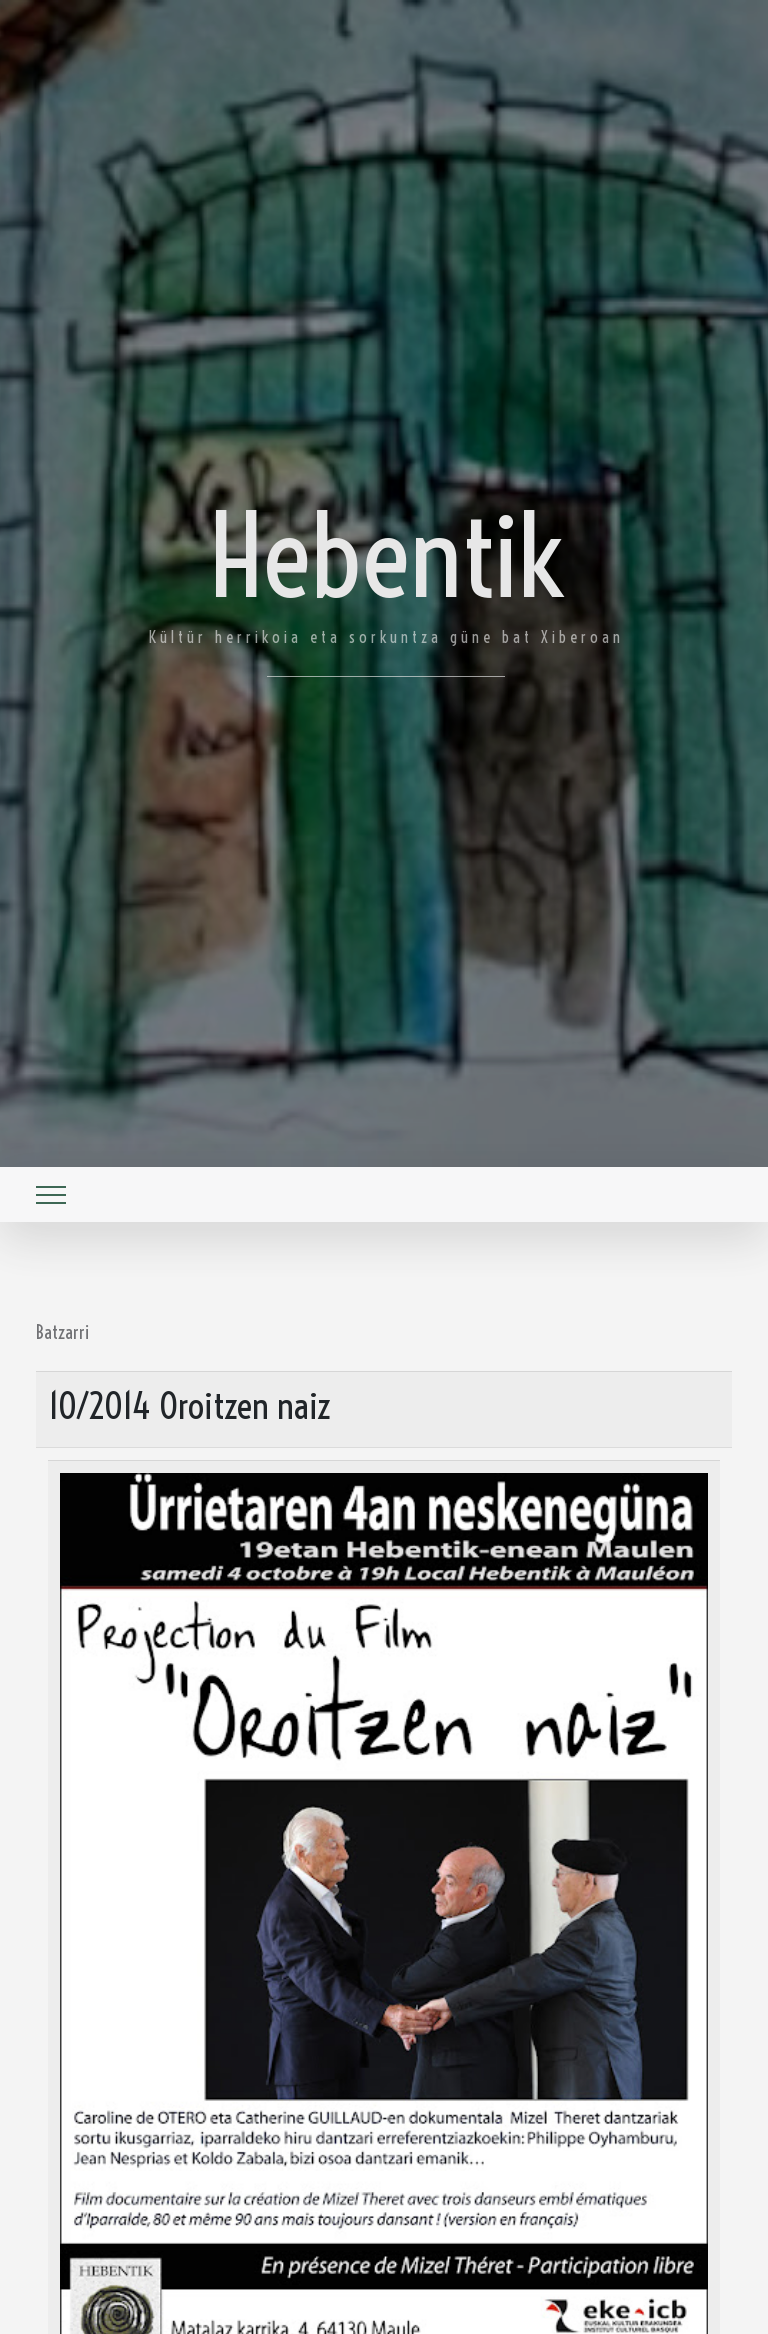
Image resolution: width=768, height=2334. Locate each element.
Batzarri (62, 1332)
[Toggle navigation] (51, 1194)
